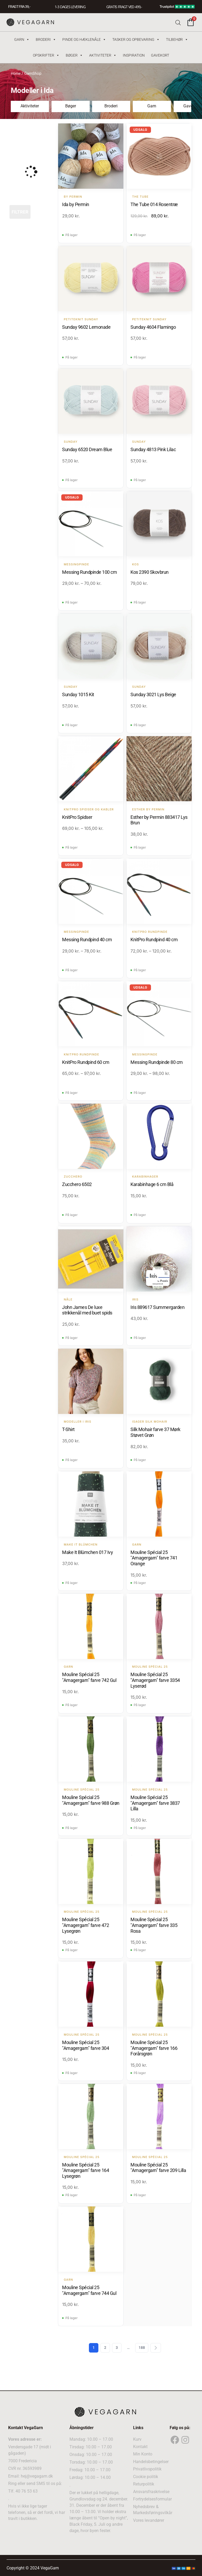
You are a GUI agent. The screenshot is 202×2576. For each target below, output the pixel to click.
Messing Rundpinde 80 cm (156, 1062)
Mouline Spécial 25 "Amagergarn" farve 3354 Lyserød (155, 1680)
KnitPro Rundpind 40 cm (154, 939)
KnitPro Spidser (77, 817)
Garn (21, 39)
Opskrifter (46, 55)
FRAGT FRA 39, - (19, 6)
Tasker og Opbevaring (136, 39)
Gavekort (160, 55)
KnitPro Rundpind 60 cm (85, 1062)
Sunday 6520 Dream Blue (87, 449)
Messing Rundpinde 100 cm (89, 572)
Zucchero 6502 (77, 1184)
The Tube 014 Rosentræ (154, 204)
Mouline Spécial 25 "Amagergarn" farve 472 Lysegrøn (85, 1925)
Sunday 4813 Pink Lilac (153, 449)
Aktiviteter (103, 55)
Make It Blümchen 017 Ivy (87, 1552)
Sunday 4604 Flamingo (153, 327)
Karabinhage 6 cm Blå (151, 1184)
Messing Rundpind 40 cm (87, 939)
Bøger (74, 55)
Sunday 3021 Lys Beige (153, 694)
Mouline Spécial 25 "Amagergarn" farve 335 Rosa (153, 1925)
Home (16, 73)
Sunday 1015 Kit (78, 694)
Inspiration (134, 55)
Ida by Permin (75, 204)
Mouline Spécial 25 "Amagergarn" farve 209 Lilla (158, 2168)
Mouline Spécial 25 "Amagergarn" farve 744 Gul (89, 2290)
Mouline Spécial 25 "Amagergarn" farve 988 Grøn (90, 1800)
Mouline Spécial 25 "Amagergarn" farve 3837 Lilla (155, 1803)
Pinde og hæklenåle (84, 39)
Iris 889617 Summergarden (157, 1307)
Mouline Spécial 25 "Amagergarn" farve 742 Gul (89, 1677)
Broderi (46, 39)
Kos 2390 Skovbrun (149, 572)
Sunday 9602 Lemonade (86, 327)
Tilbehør (177, 39)
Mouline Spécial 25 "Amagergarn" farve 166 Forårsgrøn (153, 2048)
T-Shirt (68, 1429)
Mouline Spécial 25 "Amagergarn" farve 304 (85, 2045)
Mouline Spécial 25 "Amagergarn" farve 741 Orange (153, 1557)
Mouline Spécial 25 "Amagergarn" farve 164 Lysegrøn (85, 2170)
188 (142, 2348)
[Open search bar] (178, 22)
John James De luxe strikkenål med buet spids (87, 1310)
